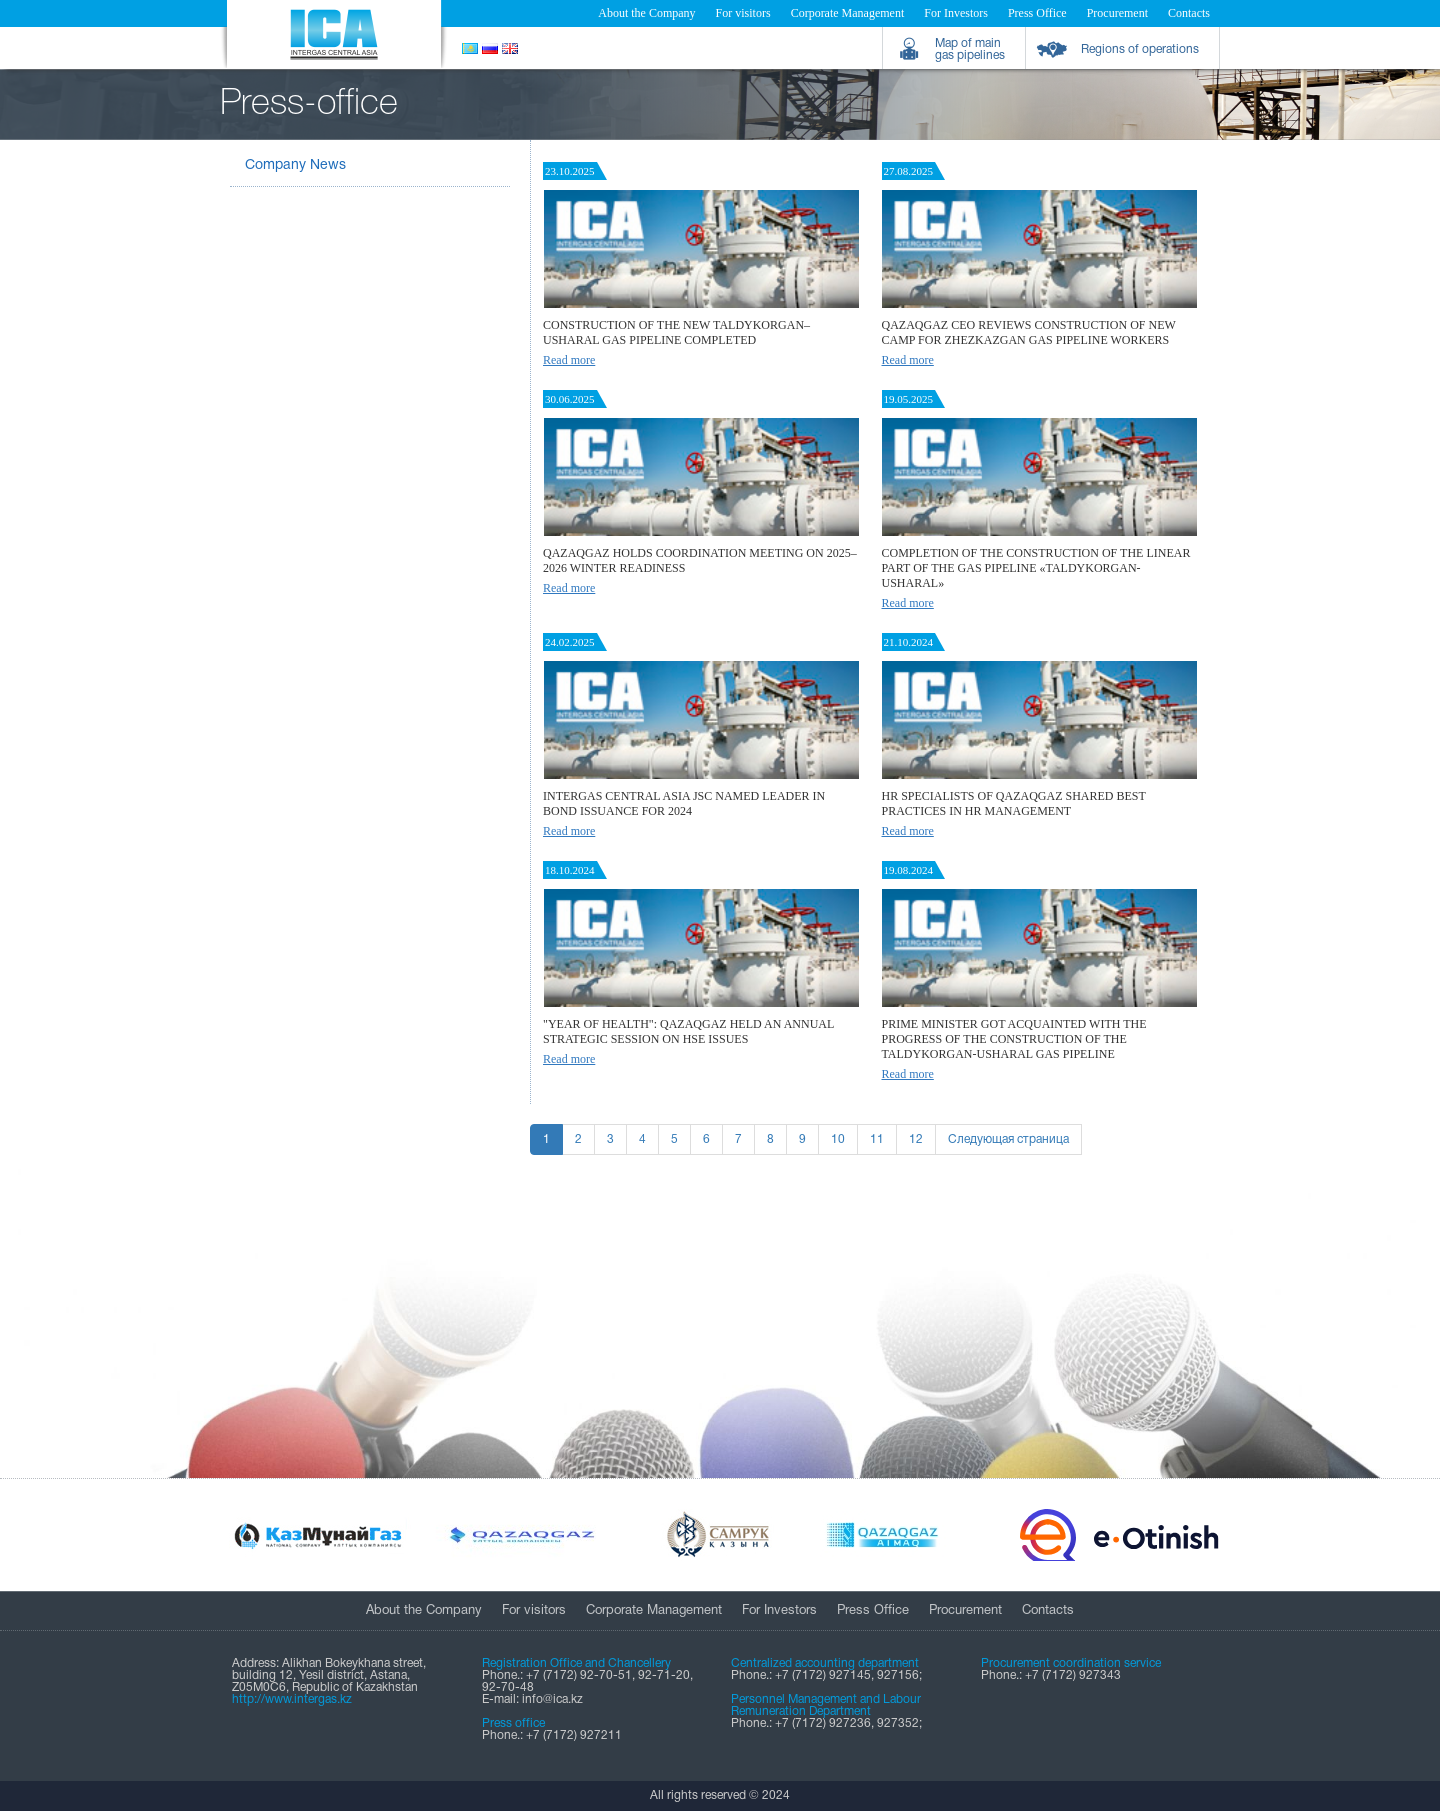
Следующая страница (1008, 1139)
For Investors (956, 13)
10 (838, 1139)
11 (877, 1139)
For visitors (743, 13)
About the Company (646, 13)
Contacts (1189, 13)
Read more (569, 360)
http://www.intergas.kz (292, 1699)
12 (916, 1139)
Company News (295, 165)
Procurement (1117, 13)
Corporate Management (848, 13)
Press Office (1037, 13)
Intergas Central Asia (334, 34)
